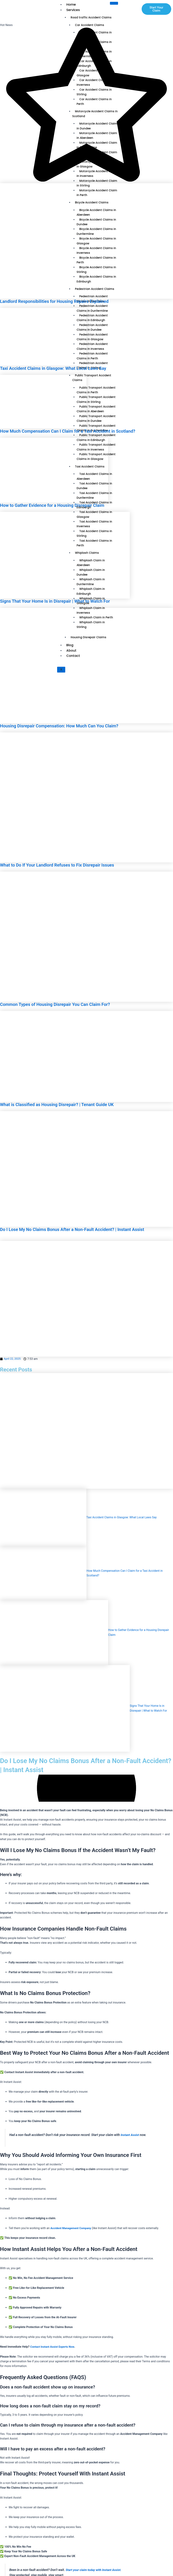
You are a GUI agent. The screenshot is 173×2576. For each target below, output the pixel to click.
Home (71, 4)
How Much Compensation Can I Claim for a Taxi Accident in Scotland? (67, 431)
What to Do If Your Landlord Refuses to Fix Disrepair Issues (57, 865)
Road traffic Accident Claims (91, 17)
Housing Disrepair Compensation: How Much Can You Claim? (59, 725)
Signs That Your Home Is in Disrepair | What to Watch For (55, 601)
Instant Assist (130, 2135)
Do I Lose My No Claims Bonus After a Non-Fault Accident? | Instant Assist (72, 1229)
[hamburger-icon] (114, 3)
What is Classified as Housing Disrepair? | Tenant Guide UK (57, 1104)
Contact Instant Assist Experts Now (53, 2346)
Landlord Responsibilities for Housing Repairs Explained (54, 301)
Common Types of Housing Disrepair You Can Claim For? (55, 1004)
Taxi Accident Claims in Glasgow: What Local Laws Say (53, 368)
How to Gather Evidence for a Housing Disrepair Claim (52, 505)
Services (73, 10)
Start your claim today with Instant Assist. (94, 2570)
